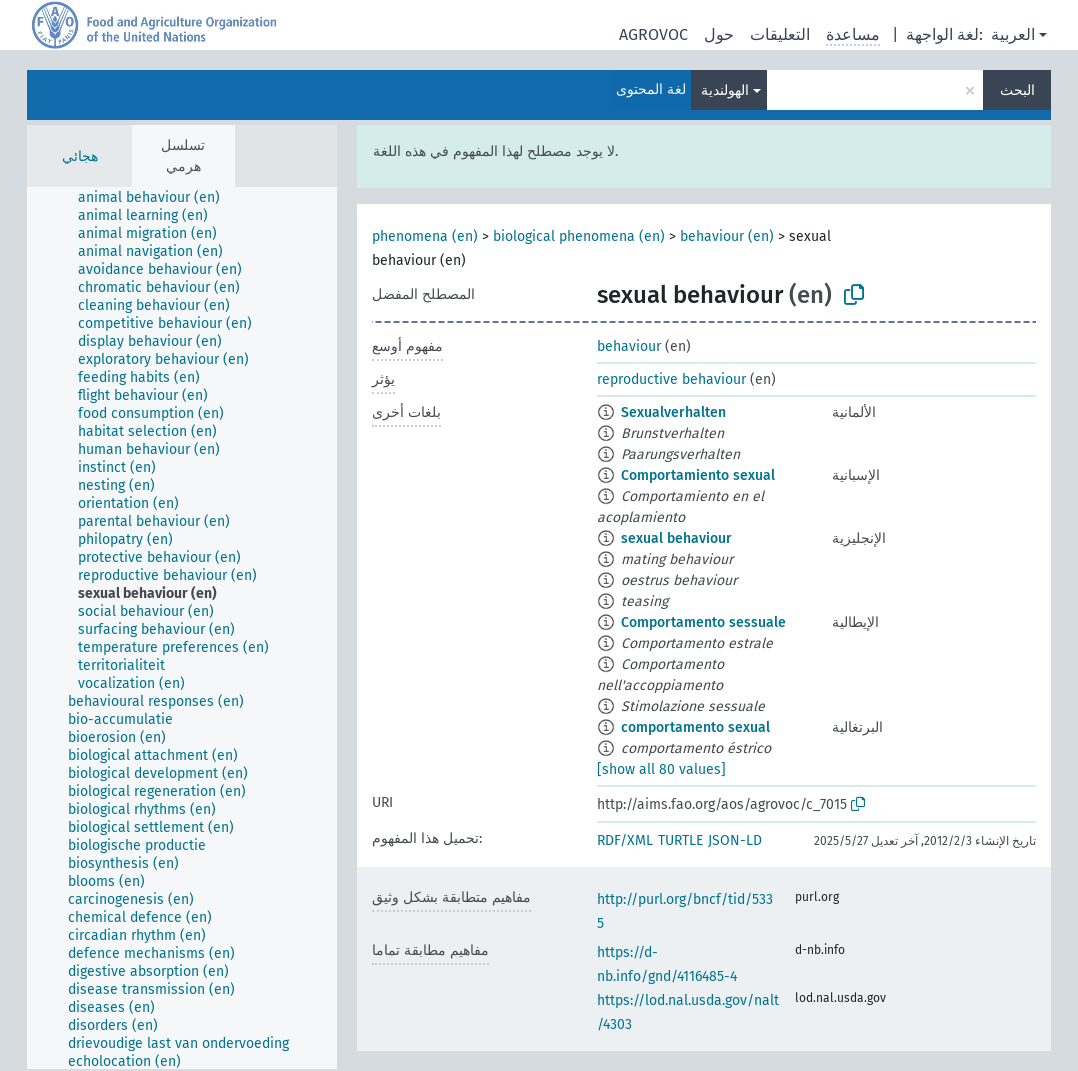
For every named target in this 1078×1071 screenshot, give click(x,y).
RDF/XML (625, 840)
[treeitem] (157, 198)
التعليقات (780, 34)
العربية (1013, 34)
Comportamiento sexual (698, 475)
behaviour (629, 346)
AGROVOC (653, 34)
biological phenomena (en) (579, 236)
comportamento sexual (695, 727)
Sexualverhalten (673, 412)
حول (719, 34)
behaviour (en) (727, 236)
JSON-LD (735, 840)
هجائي (80, 156)
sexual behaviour (676, 538)
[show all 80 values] (661, 769)
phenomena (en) (425, 236)
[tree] (182, 628)
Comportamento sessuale (703, 622)
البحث (1017, 90)
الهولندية (725, 90)
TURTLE (680, 840)
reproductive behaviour (671, 379)
